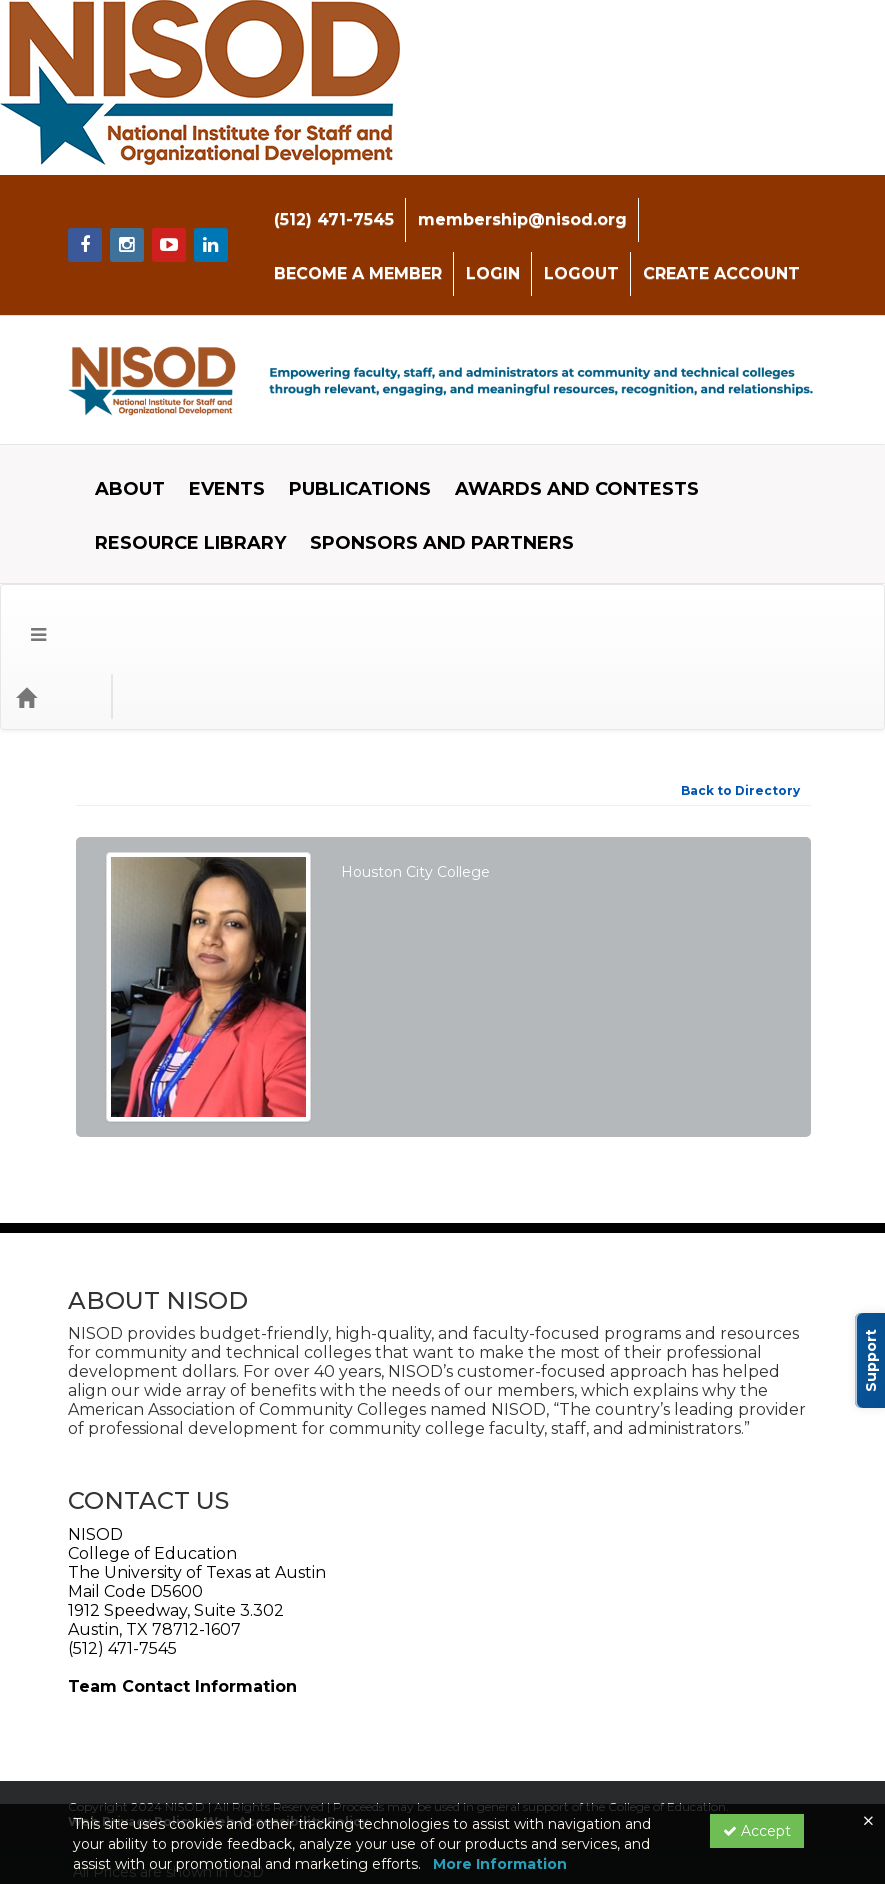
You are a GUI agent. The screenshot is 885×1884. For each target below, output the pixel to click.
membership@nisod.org (492, 204)
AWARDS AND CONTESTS (562, 444)
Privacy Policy (258, 1752)
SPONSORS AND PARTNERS (427, 498)
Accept (757, 1831)
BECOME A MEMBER (705, 204)
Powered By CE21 (140, 1772)
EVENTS (212, 444)
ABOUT (115, 444)
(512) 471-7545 (304, 204)
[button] (23, 557)
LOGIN (271, 258)
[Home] (56, 557)
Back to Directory (740, 650)
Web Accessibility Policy (286, 1681)
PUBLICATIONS (345, 444)
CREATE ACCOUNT (499, 258)
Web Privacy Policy (131, 1681)
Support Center (133, 1752)
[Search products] (626, 557)
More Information (500, 1864)
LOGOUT (359, 258)
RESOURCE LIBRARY (175, 498)
